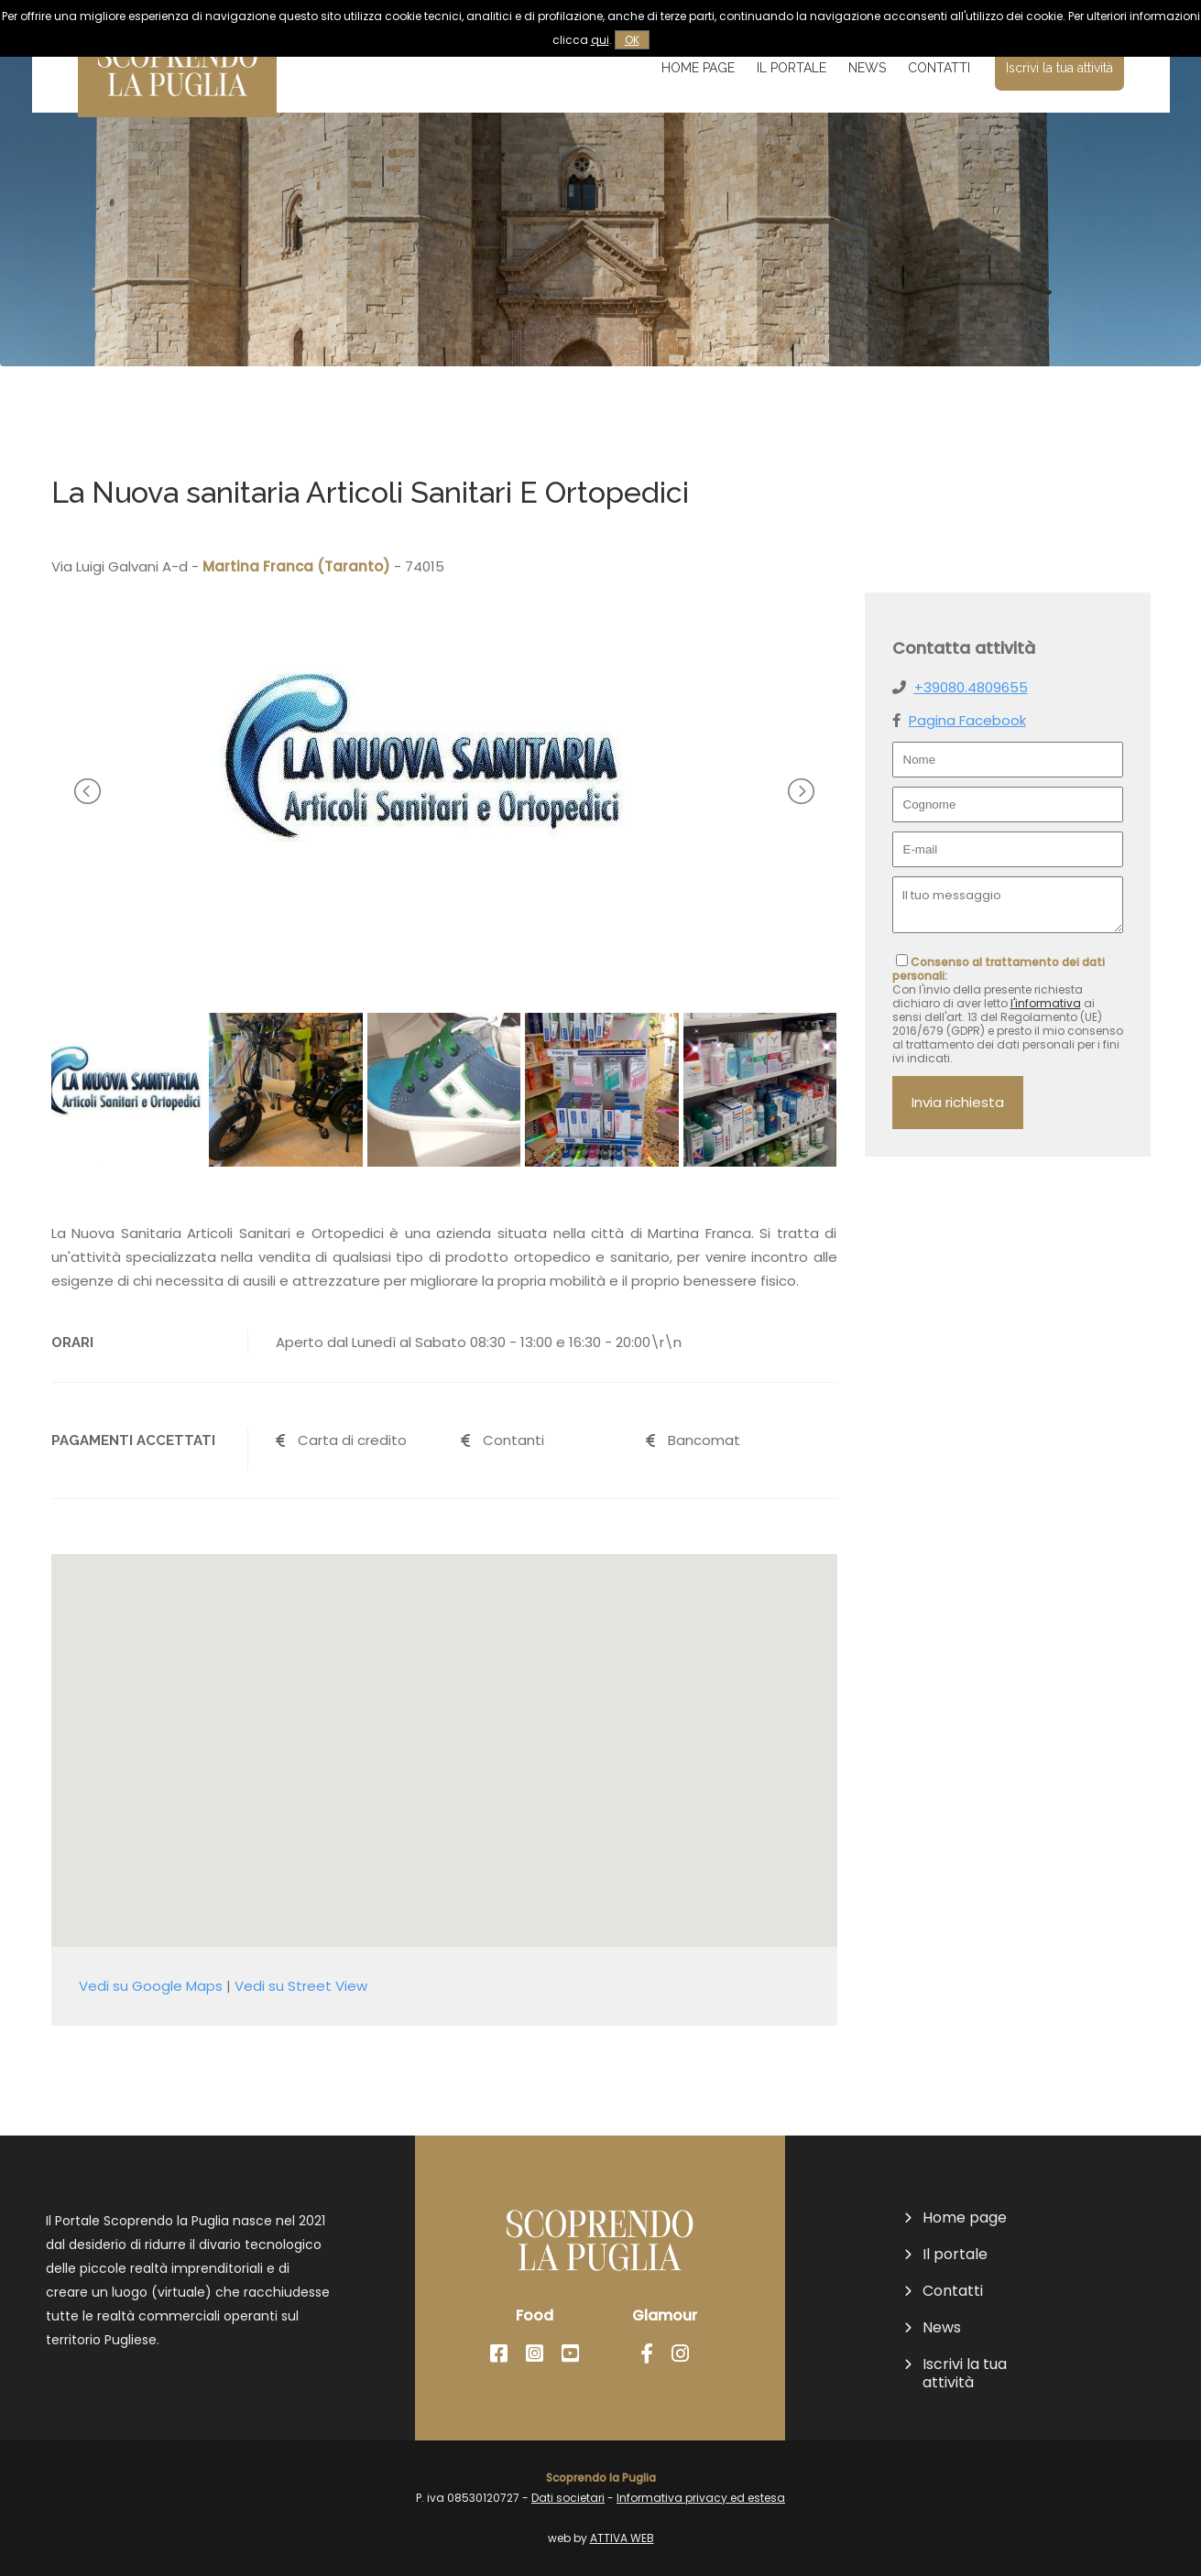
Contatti (939, 67)
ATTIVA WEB (622, 2538)
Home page (698, 67)
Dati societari (568, 2497)
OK (632, 40)
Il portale (791, 67)
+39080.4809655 (971, 687)
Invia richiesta (958, 1102)
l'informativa (1045, 1003)
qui (600, 40)
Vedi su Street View (301, 1985)
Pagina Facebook (967, 720)
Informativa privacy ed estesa (701, 2497)
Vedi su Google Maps (151, 1985)
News (867, 67)
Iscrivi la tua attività (1059, 67)
